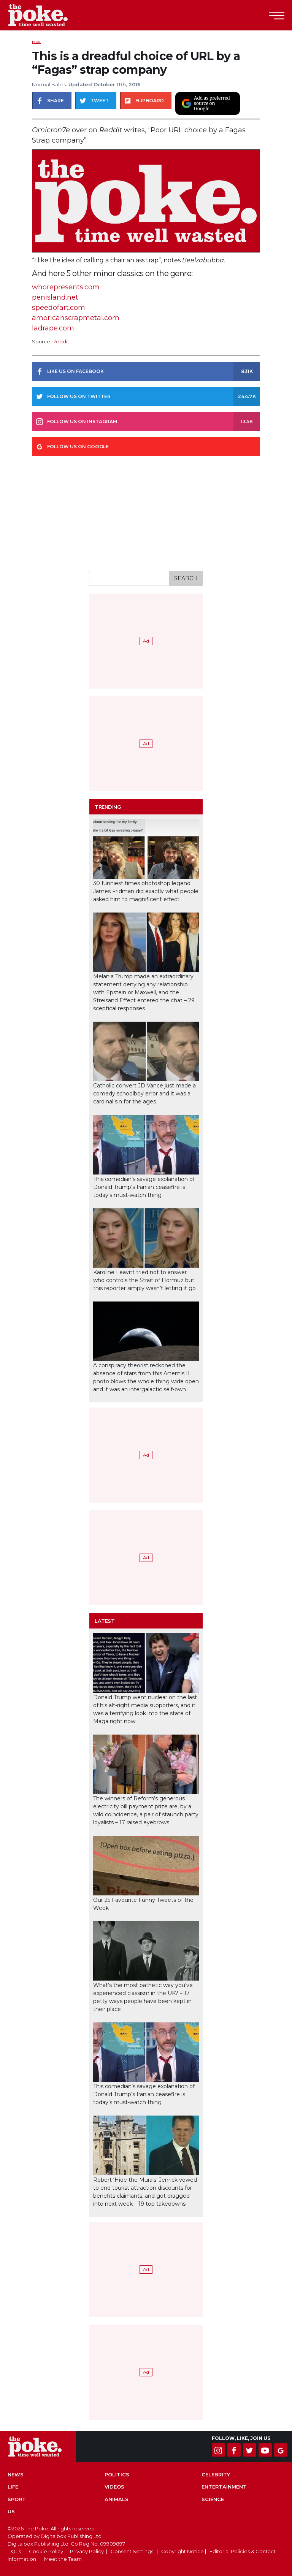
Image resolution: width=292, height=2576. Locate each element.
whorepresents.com (66, 287)
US (11, 2511)
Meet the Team (63, 2559)
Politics (117, 2474)
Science (213, 2499)
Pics (36, 42)
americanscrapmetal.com (75, 318)
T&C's (14, 2551)
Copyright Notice (182, 2551)
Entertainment (224, 2487)
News (16, 2474)
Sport (17, 2499)
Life (13, 2487)
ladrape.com (53, 328)
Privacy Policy (87, 2551)
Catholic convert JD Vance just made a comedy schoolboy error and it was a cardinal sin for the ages (144, 1093)
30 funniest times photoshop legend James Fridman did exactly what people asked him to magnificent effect (145, 891)
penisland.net (55, 297)
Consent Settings (132, 2551)
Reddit (60, 341)
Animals (117, 2499)
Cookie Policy (46, 2551)
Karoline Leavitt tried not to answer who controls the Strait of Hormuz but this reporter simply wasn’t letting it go (144, 1280)
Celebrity (216, 2474)
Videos (114, 2487)
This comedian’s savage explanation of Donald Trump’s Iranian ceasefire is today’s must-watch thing (144, 1187)
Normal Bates (49, 84)
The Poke (47, 15)
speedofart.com (58, 307)
